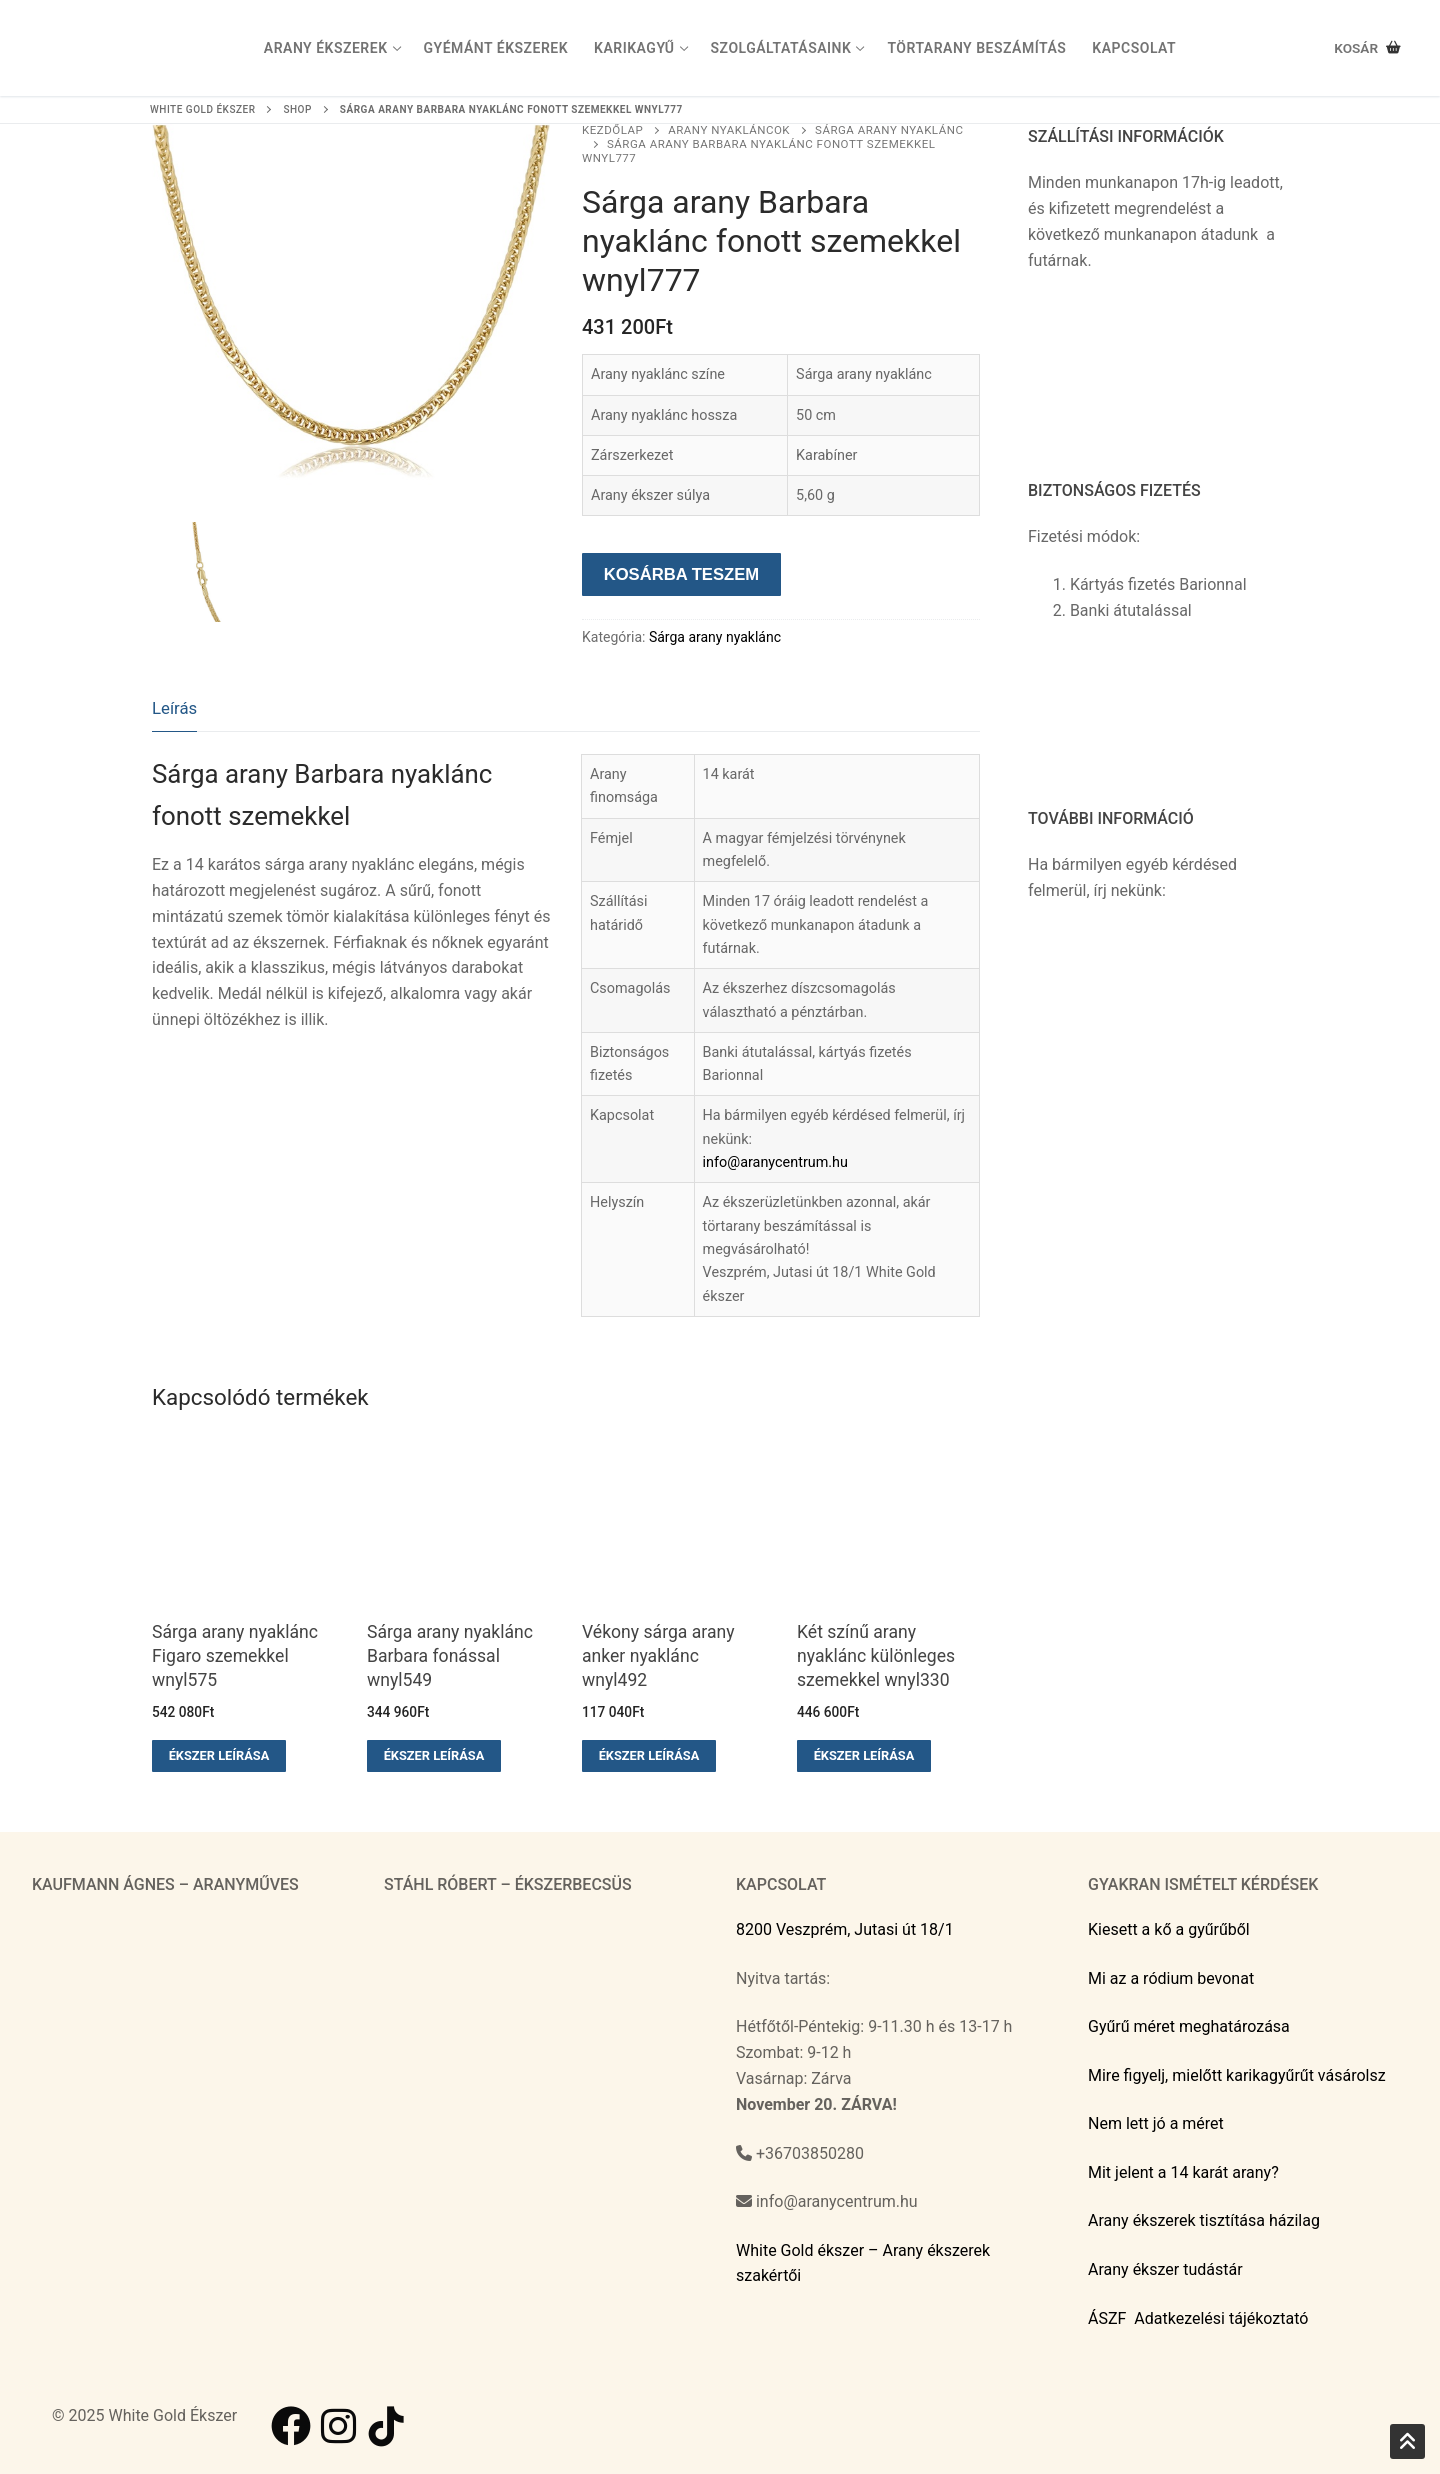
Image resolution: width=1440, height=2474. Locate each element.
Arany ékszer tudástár (1165, 2269)
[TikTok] (387, 2426)
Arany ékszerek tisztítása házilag (1204, 2220)
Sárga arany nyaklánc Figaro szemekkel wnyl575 (235, 1656)
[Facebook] (291, 2426)
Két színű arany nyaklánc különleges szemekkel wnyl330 (876, 1656)
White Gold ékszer (202, 109)
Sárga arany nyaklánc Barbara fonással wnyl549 (450, 1656)
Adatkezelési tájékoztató (1221, 2318)
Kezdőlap (612, 130)
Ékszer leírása (219, 1755)
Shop (297, 109)
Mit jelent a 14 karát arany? (1183, 2172)
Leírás (174, 708)
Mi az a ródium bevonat (1171, 1978)
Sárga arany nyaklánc (715, 637)
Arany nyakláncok (729, 130)
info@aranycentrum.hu (775, 1162)
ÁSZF (1107, 2318)
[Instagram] (339, 2426)
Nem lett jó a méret (1156, 2123)
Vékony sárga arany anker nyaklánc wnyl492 (658, 1656)
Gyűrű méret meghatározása (1189, 2026)
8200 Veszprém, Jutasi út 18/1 (845, 1929)
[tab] (174, 709)
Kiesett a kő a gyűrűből (1169, 1929)
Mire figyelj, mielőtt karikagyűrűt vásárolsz (1237, 2075)
